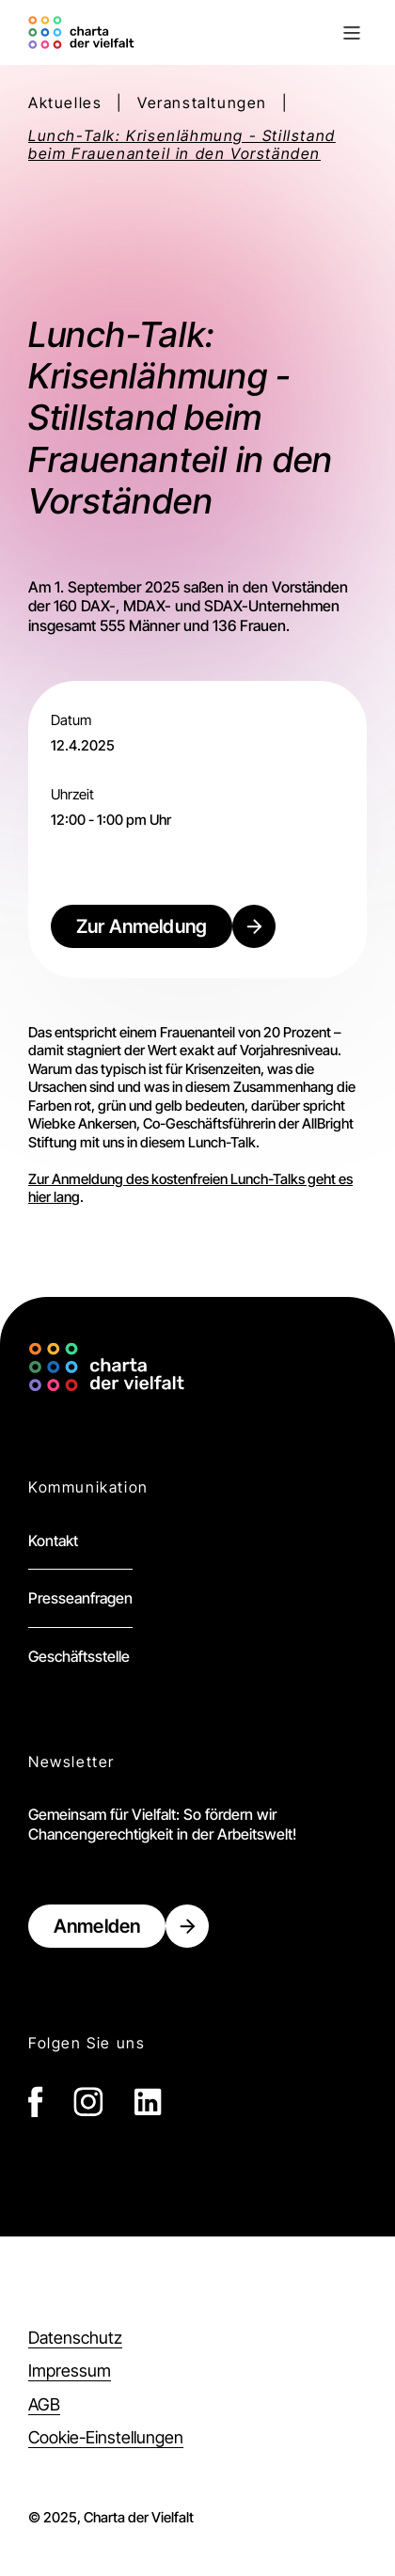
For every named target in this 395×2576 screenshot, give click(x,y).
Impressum (69, 2370)
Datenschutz (75, 2337)
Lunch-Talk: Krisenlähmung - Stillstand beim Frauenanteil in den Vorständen (182, 145)
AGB (44, 2404)
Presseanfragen (80, 1597)
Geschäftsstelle (79, 1656)
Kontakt (53, 1540)
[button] (253, 33)
